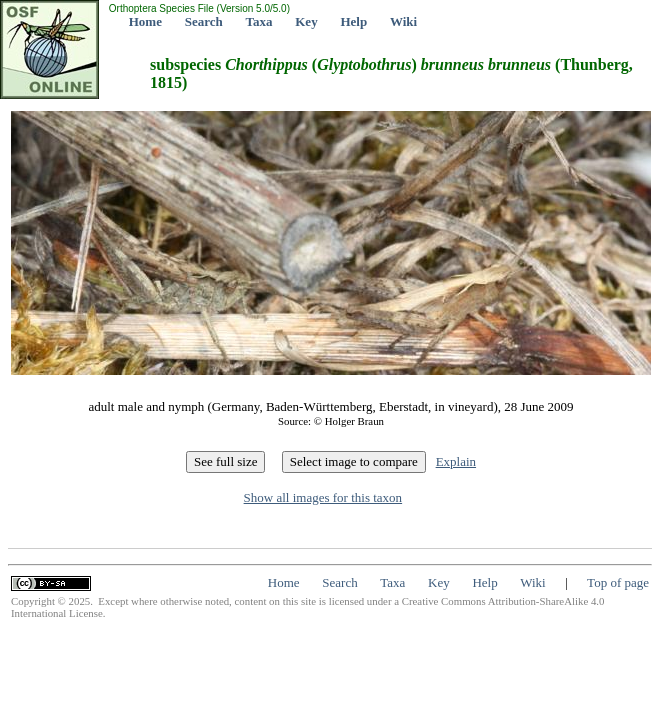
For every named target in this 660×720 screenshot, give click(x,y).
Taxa (259, 21)
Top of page (618, 582)
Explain (456, 461)
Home (145, 21)
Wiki (403, 21)
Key (306, 21)
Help (353, 21)
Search (204, 21)
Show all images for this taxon (323, 497)
